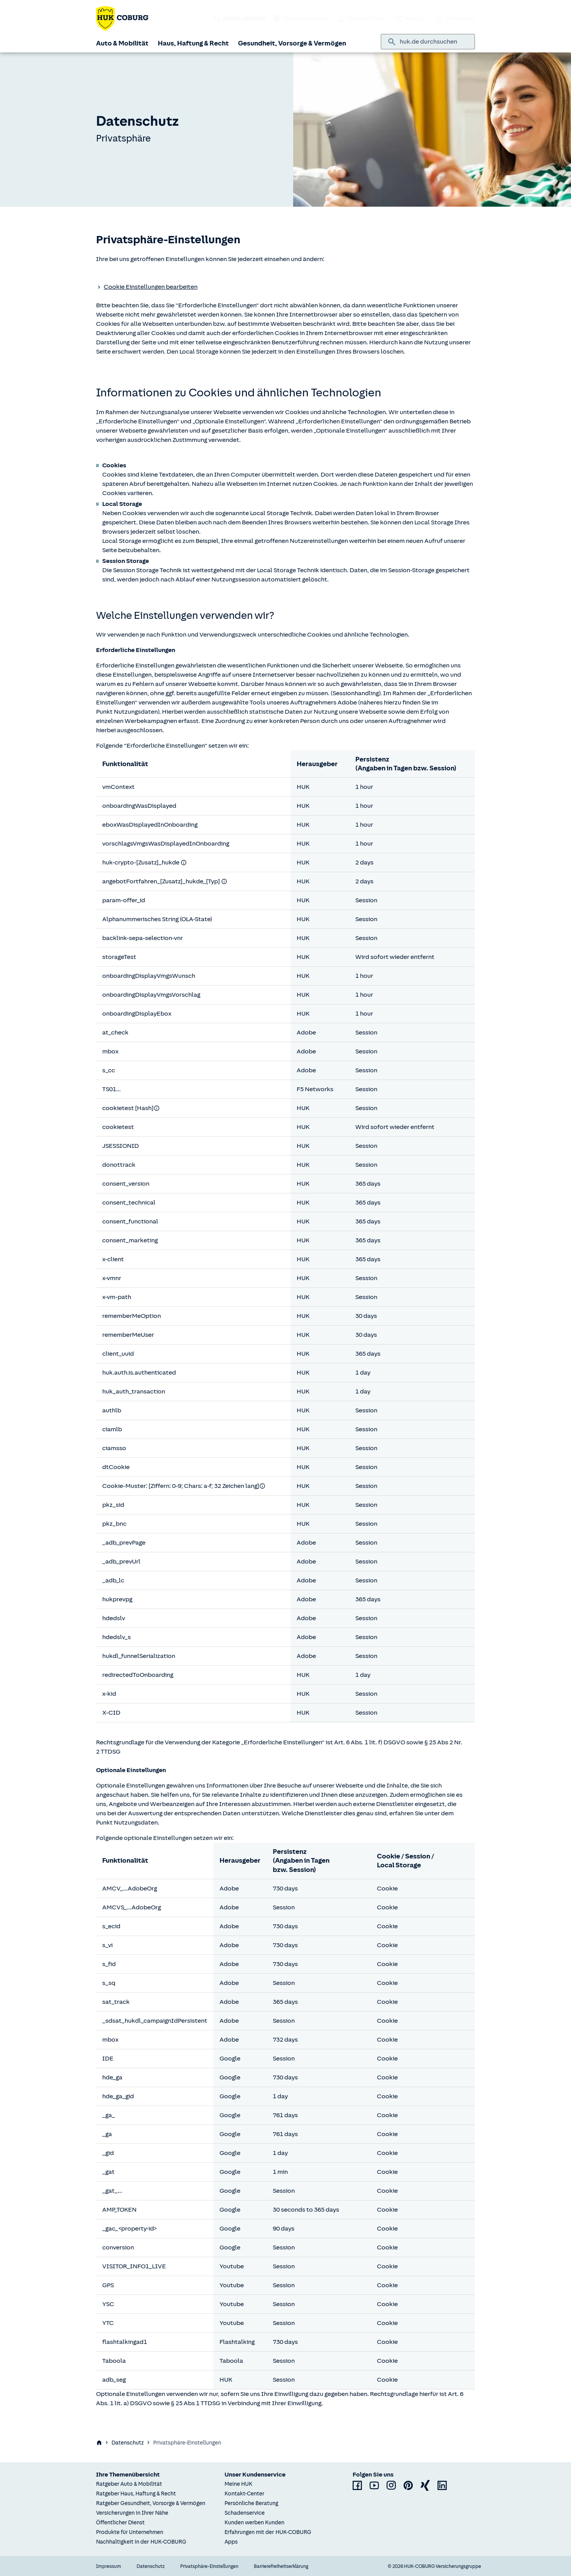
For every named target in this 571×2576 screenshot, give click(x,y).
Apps (231, 2542)
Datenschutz (127, 2443)
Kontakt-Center (244, 2494)
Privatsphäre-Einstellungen (209, 2566)
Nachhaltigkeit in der (141, 2542)
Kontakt (411, 18)
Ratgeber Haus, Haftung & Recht (136, 2494)
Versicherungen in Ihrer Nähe (132, 2513)
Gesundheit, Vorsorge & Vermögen (292, 43)
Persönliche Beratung (251, 2503)
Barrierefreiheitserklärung (281, 2566)
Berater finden (362, 18)
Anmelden (455, 18)
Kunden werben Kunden (254, 2522)
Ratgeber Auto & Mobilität (129, 2484)
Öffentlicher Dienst (120, 2522)
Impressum (108, 2566)
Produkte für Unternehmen (129, 2532)
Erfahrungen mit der (268, 2532)
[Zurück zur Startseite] (122, 18)
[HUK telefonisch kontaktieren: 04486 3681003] (239, 18)
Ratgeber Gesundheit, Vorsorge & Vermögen (150, 2503)
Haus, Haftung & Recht (193, 43)
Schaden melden (301, 18)
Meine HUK (238, 2484)
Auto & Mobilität (122, 43)
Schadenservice (245, 2513)
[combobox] (434, 41)
